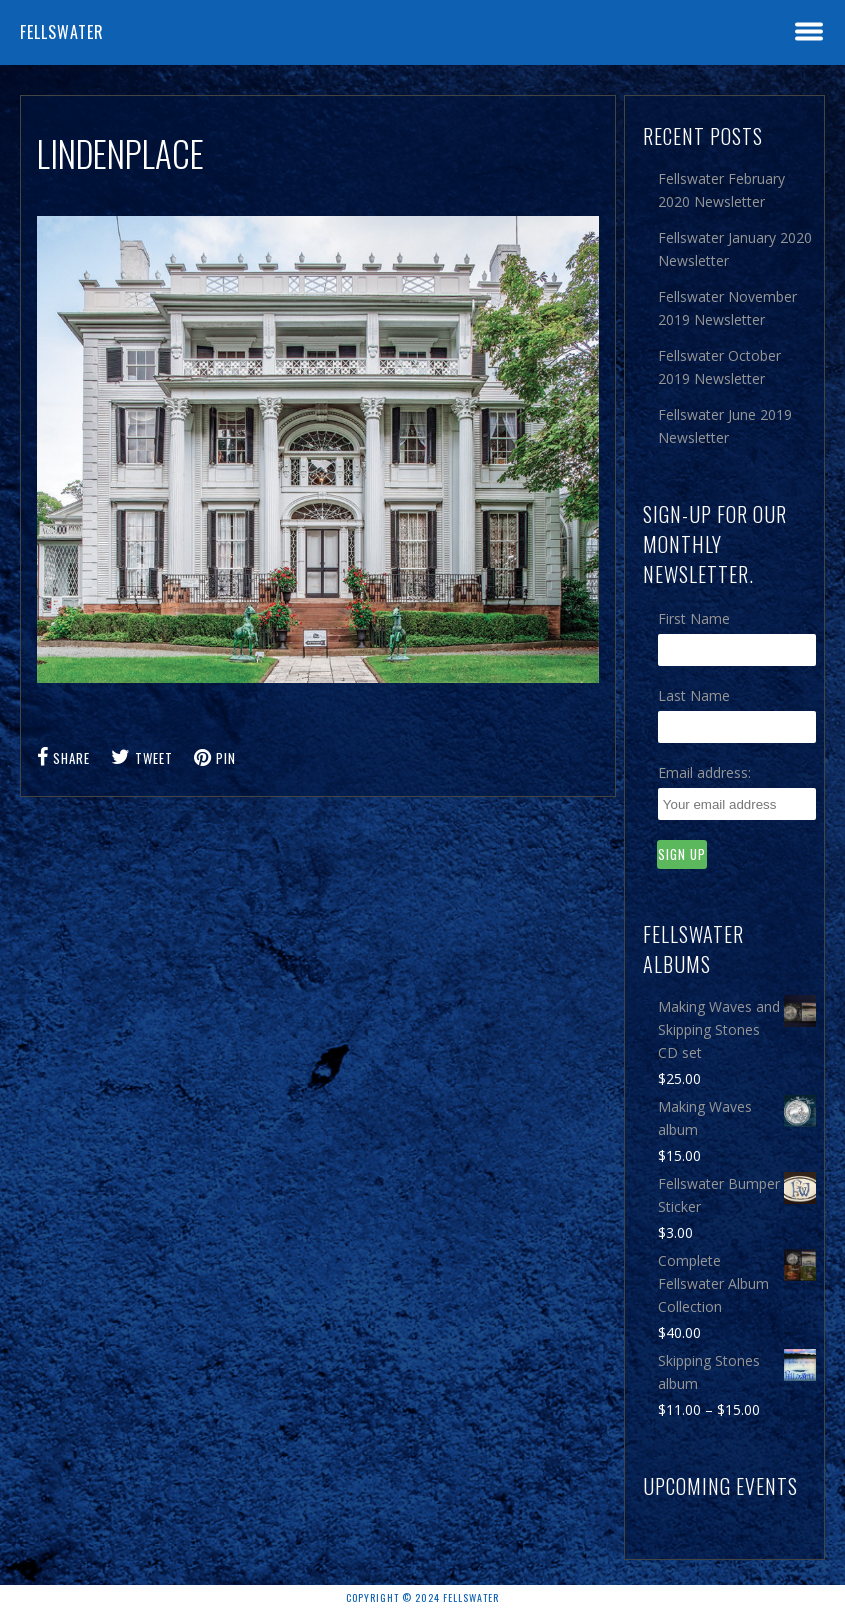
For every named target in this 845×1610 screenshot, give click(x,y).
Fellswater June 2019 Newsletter (725, 426)
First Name (694, 618)
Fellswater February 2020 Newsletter (721, 190)
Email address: (704, 772)
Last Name (694, 695)
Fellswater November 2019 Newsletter (727, 308)
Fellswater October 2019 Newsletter (719, 367)
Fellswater (62, 32)
